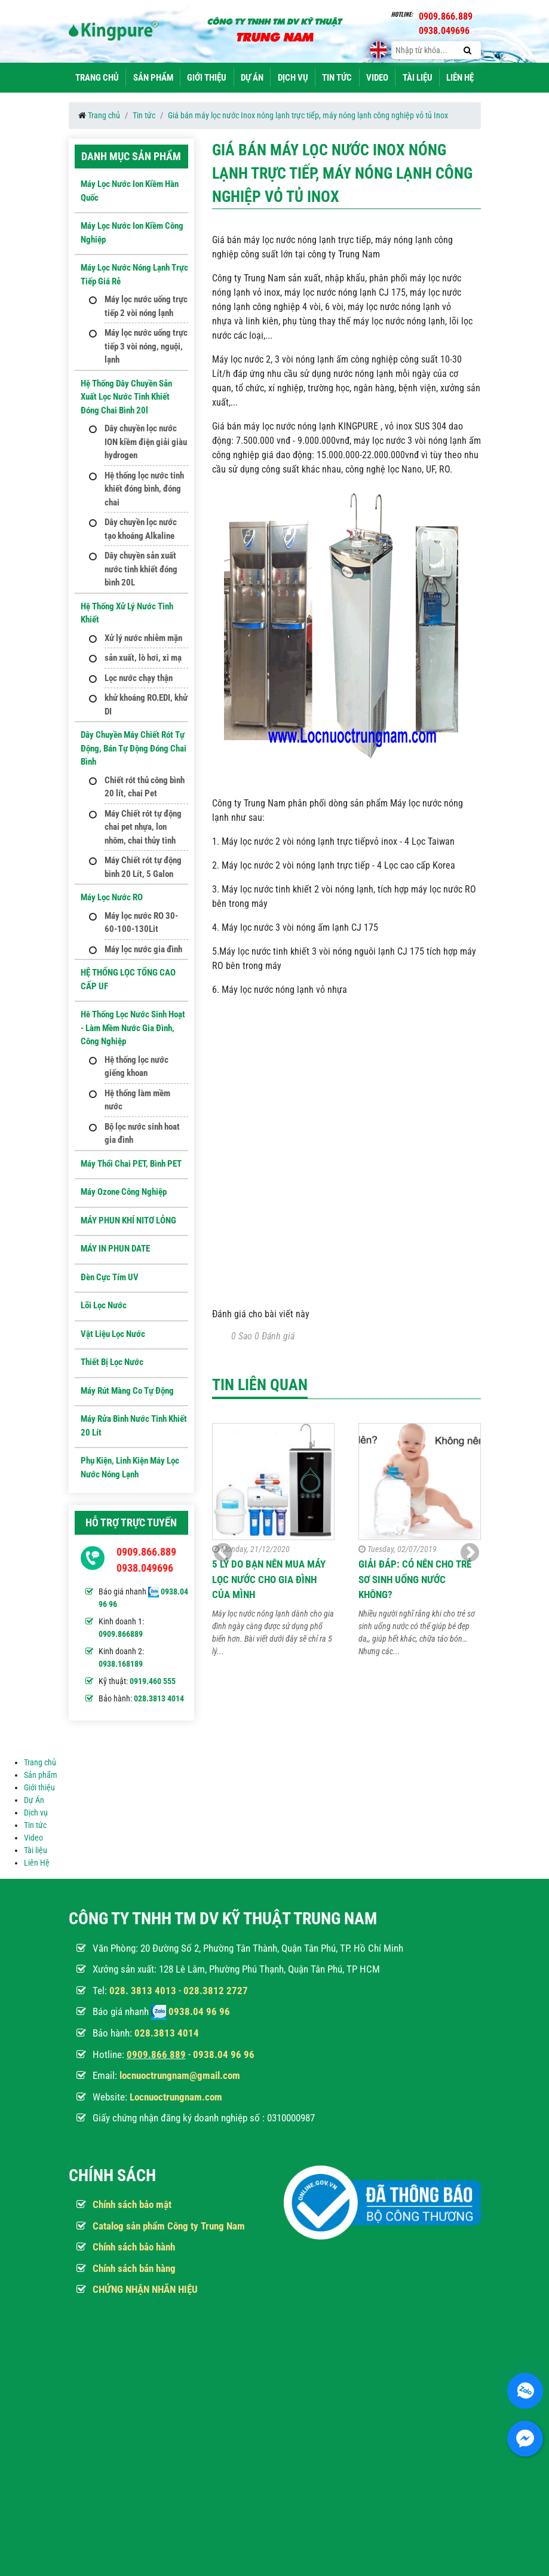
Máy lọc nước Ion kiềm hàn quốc (130, 191)
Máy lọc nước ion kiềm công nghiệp (132, 232)
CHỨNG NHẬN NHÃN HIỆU (145, 2289)
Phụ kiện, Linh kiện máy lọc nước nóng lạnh (130, 1467)
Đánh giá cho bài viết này (260, 1314)
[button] (470, 1552)
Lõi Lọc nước (104, 1305)
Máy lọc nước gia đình (143, 949)
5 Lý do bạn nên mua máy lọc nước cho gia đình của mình (269, 1579)
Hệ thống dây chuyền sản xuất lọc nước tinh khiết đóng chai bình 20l (126, 397)
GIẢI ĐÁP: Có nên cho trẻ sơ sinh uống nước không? (414, 1579)
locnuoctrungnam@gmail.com (179, 2075)
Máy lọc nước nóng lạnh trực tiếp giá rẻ (134, 274)
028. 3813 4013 (142, 1991)
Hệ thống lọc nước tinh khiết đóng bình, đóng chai (144, 489)
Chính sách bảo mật (132, 2204)
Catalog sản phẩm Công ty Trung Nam (169, 2226)
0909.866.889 (146, 1551)
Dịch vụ (293, 77)
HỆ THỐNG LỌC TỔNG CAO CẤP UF (128, 979)
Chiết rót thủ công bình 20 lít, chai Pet (145, 787)
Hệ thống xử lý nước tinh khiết (127, 613)
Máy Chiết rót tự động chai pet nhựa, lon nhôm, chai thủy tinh (143, 827)
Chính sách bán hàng (134, 2268)
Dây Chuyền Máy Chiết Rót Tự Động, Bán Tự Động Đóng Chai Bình (133, 748)
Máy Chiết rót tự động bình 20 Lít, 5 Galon (143, 867)
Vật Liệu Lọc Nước (113, 1334)
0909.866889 (121, 1634)
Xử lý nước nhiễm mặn (143, 638)
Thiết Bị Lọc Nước (112, 1362)
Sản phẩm (153, 77)
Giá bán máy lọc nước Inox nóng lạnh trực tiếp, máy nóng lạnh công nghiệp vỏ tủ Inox (308, 115)
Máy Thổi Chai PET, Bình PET (131, 1163)
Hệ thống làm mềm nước (137, 1100)
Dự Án (252, 77)
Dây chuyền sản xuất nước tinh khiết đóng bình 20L (141, 569)
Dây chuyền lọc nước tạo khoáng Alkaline (141, 529)
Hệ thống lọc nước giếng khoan (136, 1066)
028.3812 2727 (215, 1991)
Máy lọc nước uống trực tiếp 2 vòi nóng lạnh (146, 306)
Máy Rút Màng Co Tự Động (127, 1390)
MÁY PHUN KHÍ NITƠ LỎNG (128, 1220)
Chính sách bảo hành (134, 2247)
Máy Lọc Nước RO (112, 897)
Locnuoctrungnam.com (176, 2097)
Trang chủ (97, 77)
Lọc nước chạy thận (139, 678)
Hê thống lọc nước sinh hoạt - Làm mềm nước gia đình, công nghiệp (133, 1028)
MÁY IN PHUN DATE (115, 1248)
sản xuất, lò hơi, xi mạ (143, 657)
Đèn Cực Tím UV (110, 1277)
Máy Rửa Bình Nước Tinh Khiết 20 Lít (134, 1425)
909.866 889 (159, 2054)
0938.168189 (121, 1664)
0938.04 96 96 (199, 2011)
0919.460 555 (153, 1681)
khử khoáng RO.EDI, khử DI (146, 704)
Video (377, 77)
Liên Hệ (460, 77)
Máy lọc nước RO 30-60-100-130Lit (141, 922)
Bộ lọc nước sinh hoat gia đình (142, 1133)
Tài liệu (418, 77)
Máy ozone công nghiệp (124, 1191)
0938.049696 (144, 1568)
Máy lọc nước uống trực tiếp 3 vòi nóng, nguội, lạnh (146, 346)
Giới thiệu (206, 77)
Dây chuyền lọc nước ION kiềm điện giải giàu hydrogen (146, 442)
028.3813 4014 (159, 1698)
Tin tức (337, 77)
